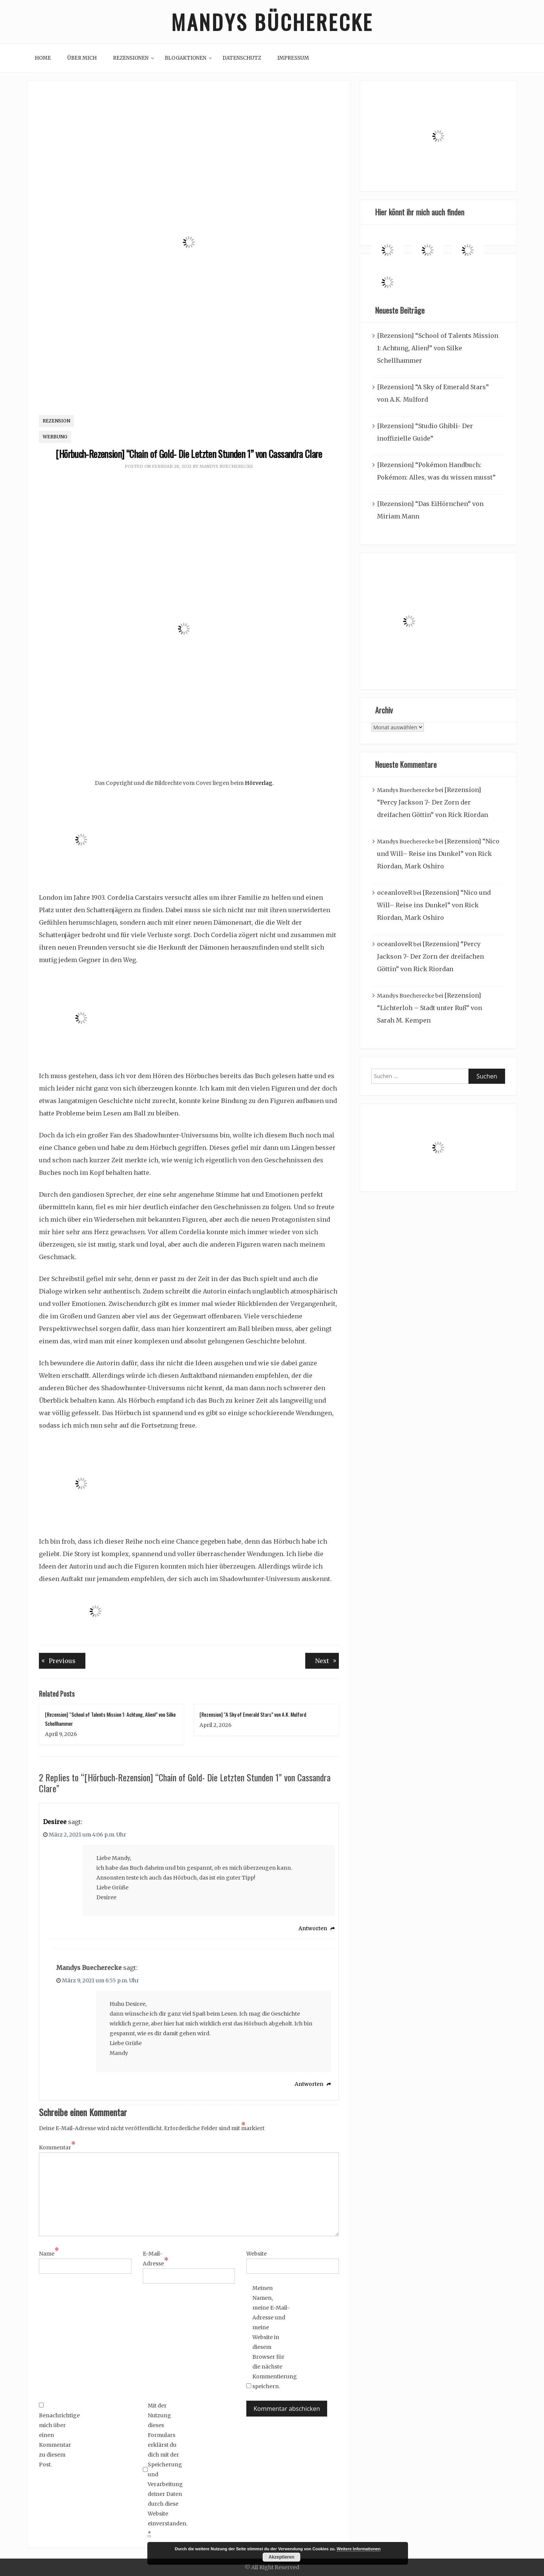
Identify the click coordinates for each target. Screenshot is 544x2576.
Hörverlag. (259, 783)
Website (256, 2253)
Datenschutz (242, 58)
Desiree (54, 1822)
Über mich (82, 58)
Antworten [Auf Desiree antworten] (312, 1928)
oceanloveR (394, 892)
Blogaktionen (185, 58)
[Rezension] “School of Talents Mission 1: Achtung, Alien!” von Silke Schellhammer (437, 348)
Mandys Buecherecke (226, 466)
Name (49, 2253)
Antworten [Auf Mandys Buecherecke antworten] (309, 2084)
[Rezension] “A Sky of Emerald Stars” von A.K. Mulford (252, 1714)
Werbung (55, 436)
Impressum (293, 58)
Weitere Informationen (358, 2549)
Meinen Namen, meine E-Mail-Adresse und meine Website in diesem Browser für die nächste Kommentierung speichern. (271, 2337)
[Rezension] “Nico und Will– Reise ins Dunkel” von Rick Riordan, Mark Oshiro (438, 853)
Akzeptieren (281, 2557)
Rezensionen (130, 58)
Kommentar (57, 2147)
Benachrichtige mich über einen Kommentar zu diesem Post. (58, 2435)
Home (43, 58)
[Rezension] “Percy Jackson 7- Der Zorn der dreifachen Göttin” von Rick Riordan (432, 802)
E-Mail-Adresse (155, 2259)
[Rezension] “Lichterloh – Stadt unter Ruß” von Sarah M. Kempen (429, 1008)
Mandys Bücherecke (272, 21)
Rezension (56, 421)
